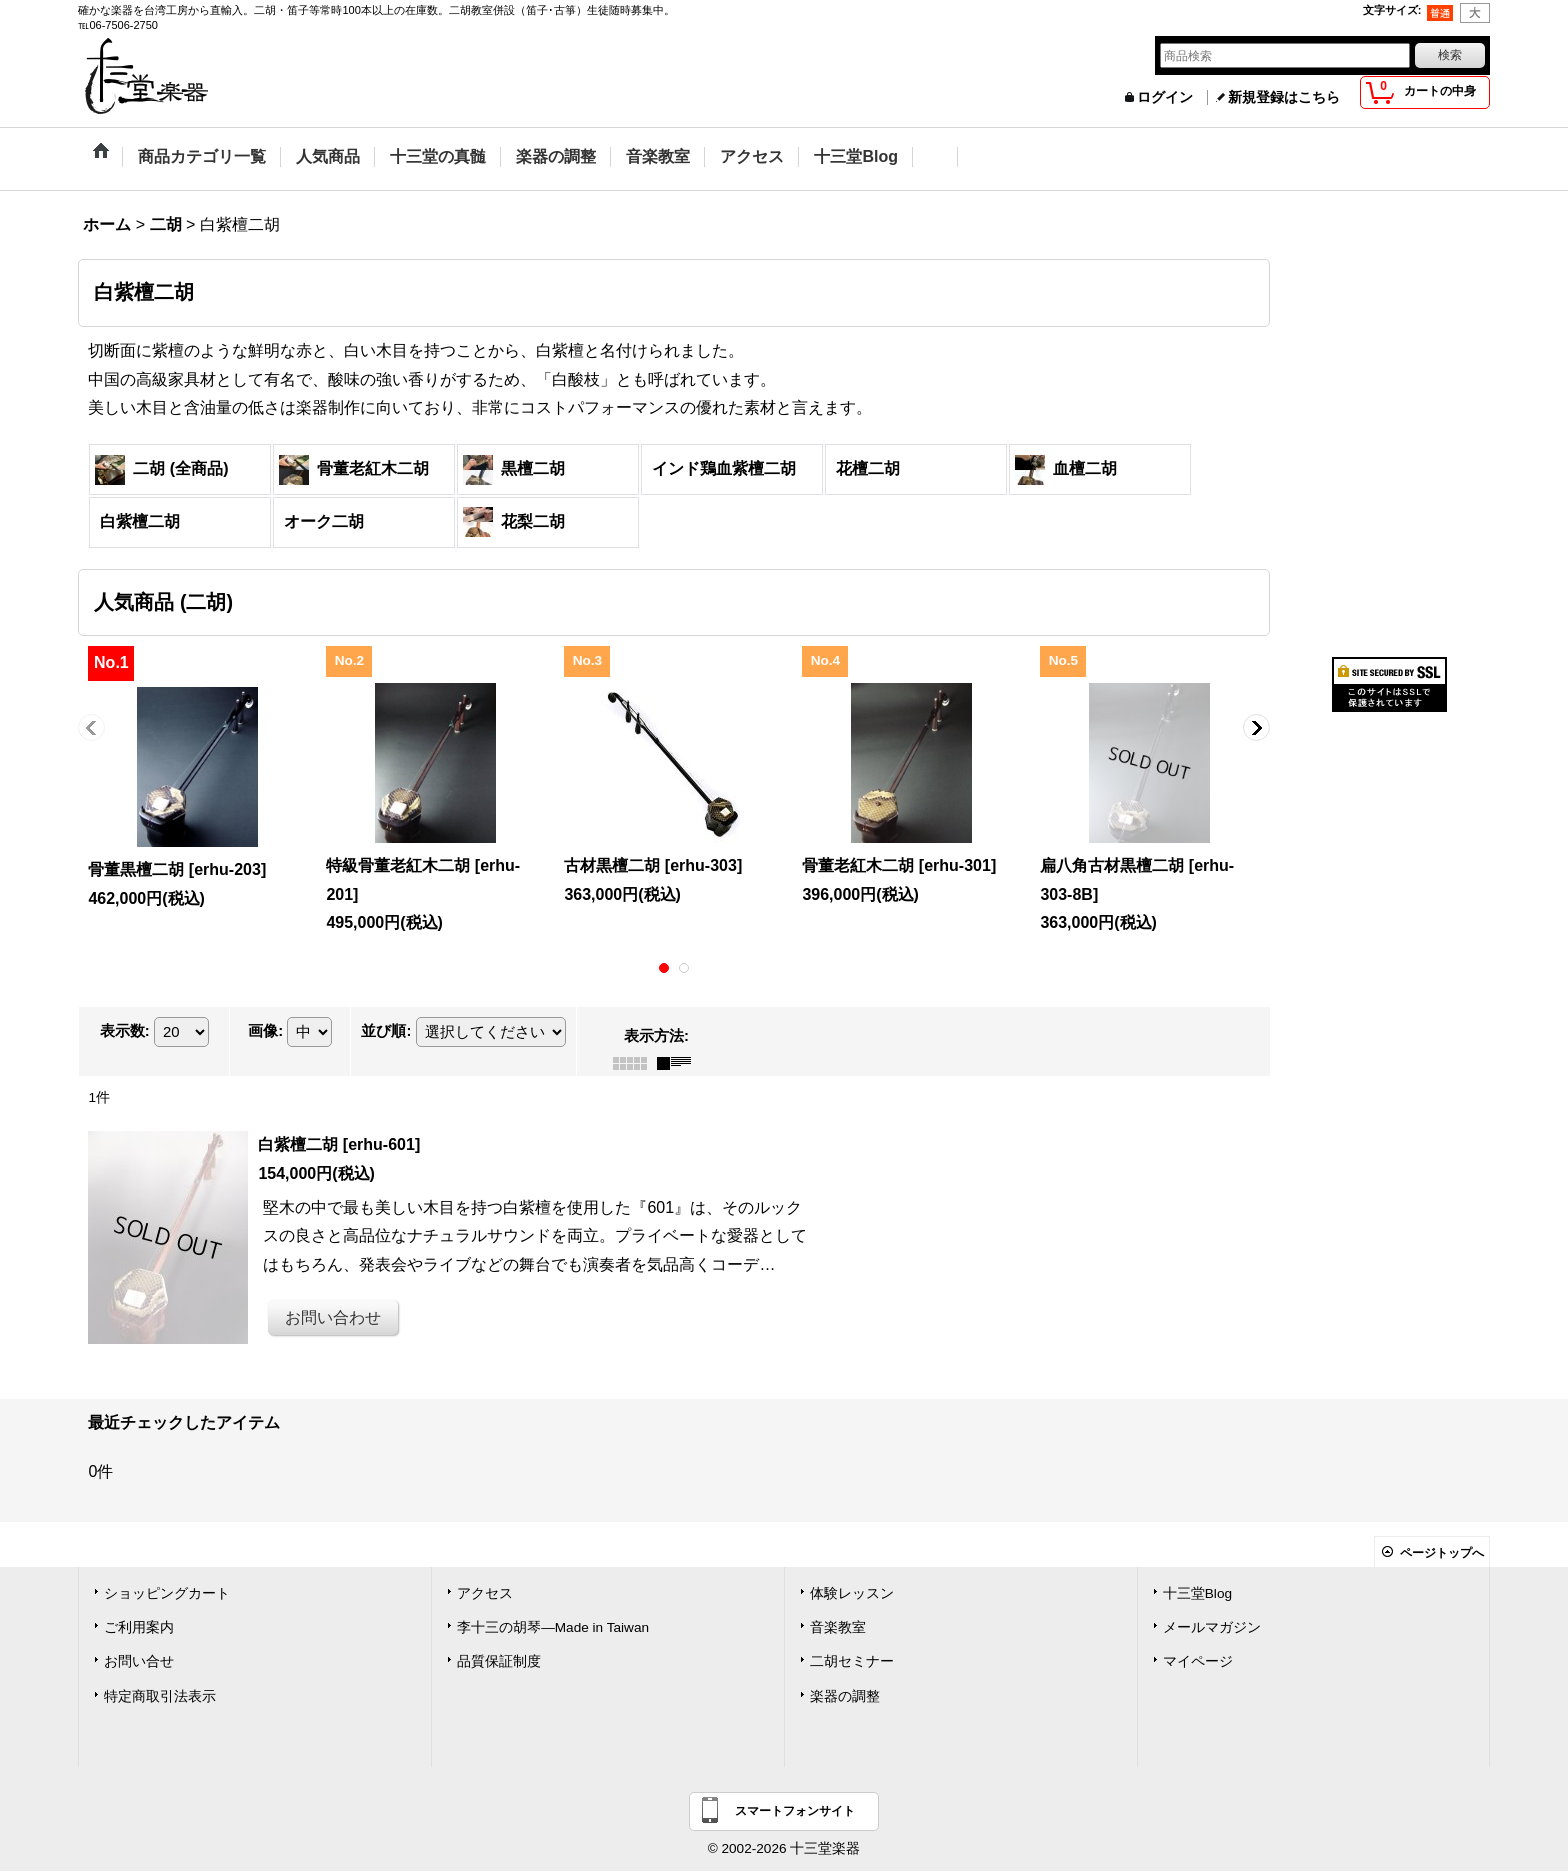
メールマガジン (1212, 1627)
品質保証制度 (499, 1661)
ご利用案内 (139, 1627)
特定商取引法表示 (160, 1696)
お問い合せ (139, 1661)
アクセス (485, 1593)
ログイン (1165, 97)
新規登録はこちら (1284, 97)
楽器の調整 (845, 1696)
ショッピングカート (167, 1593)
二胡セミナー (852, 1661)
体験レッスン (852, 1593)
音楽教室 (838, 1627)
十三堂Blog (1197, 1593)
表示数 (125, 1031)
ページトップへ (1442, 1553)
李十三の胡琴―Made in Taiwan (553, 1627)
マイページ (1198, 1661)
